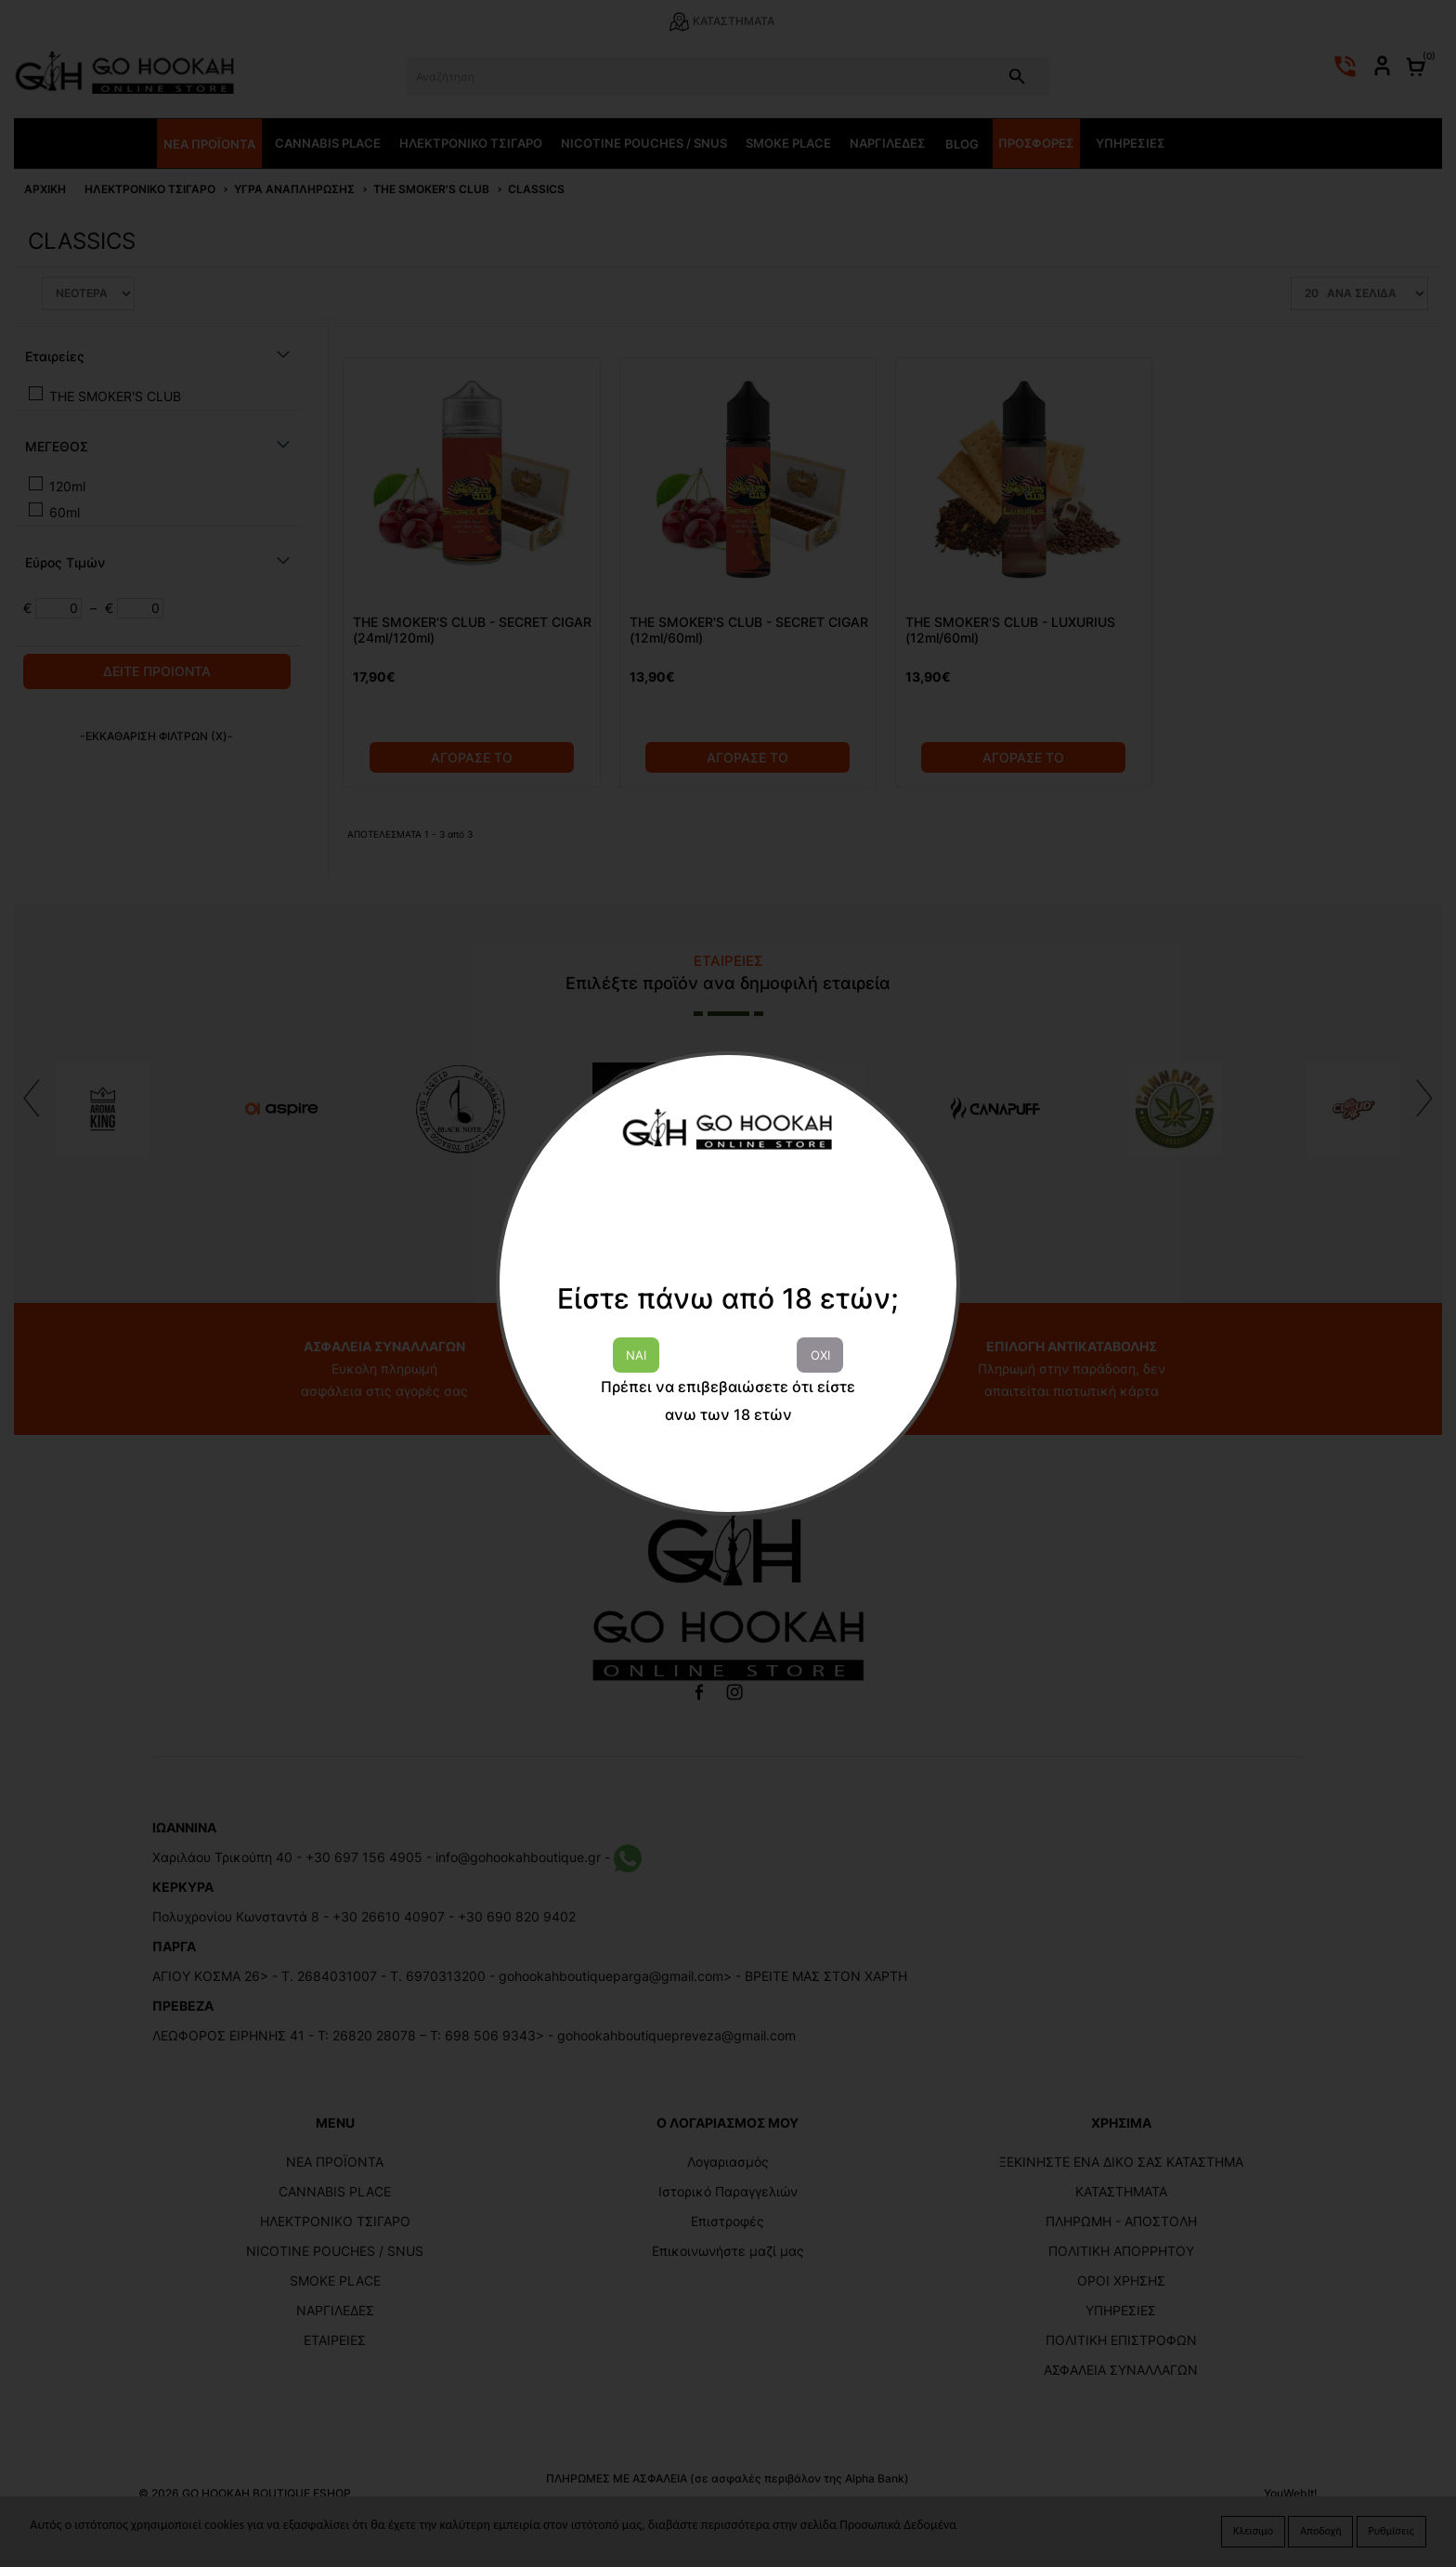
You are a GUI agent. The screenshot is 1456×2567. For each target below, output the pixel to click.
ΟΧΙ (820, 1355)
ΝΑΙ (636, 1355)
